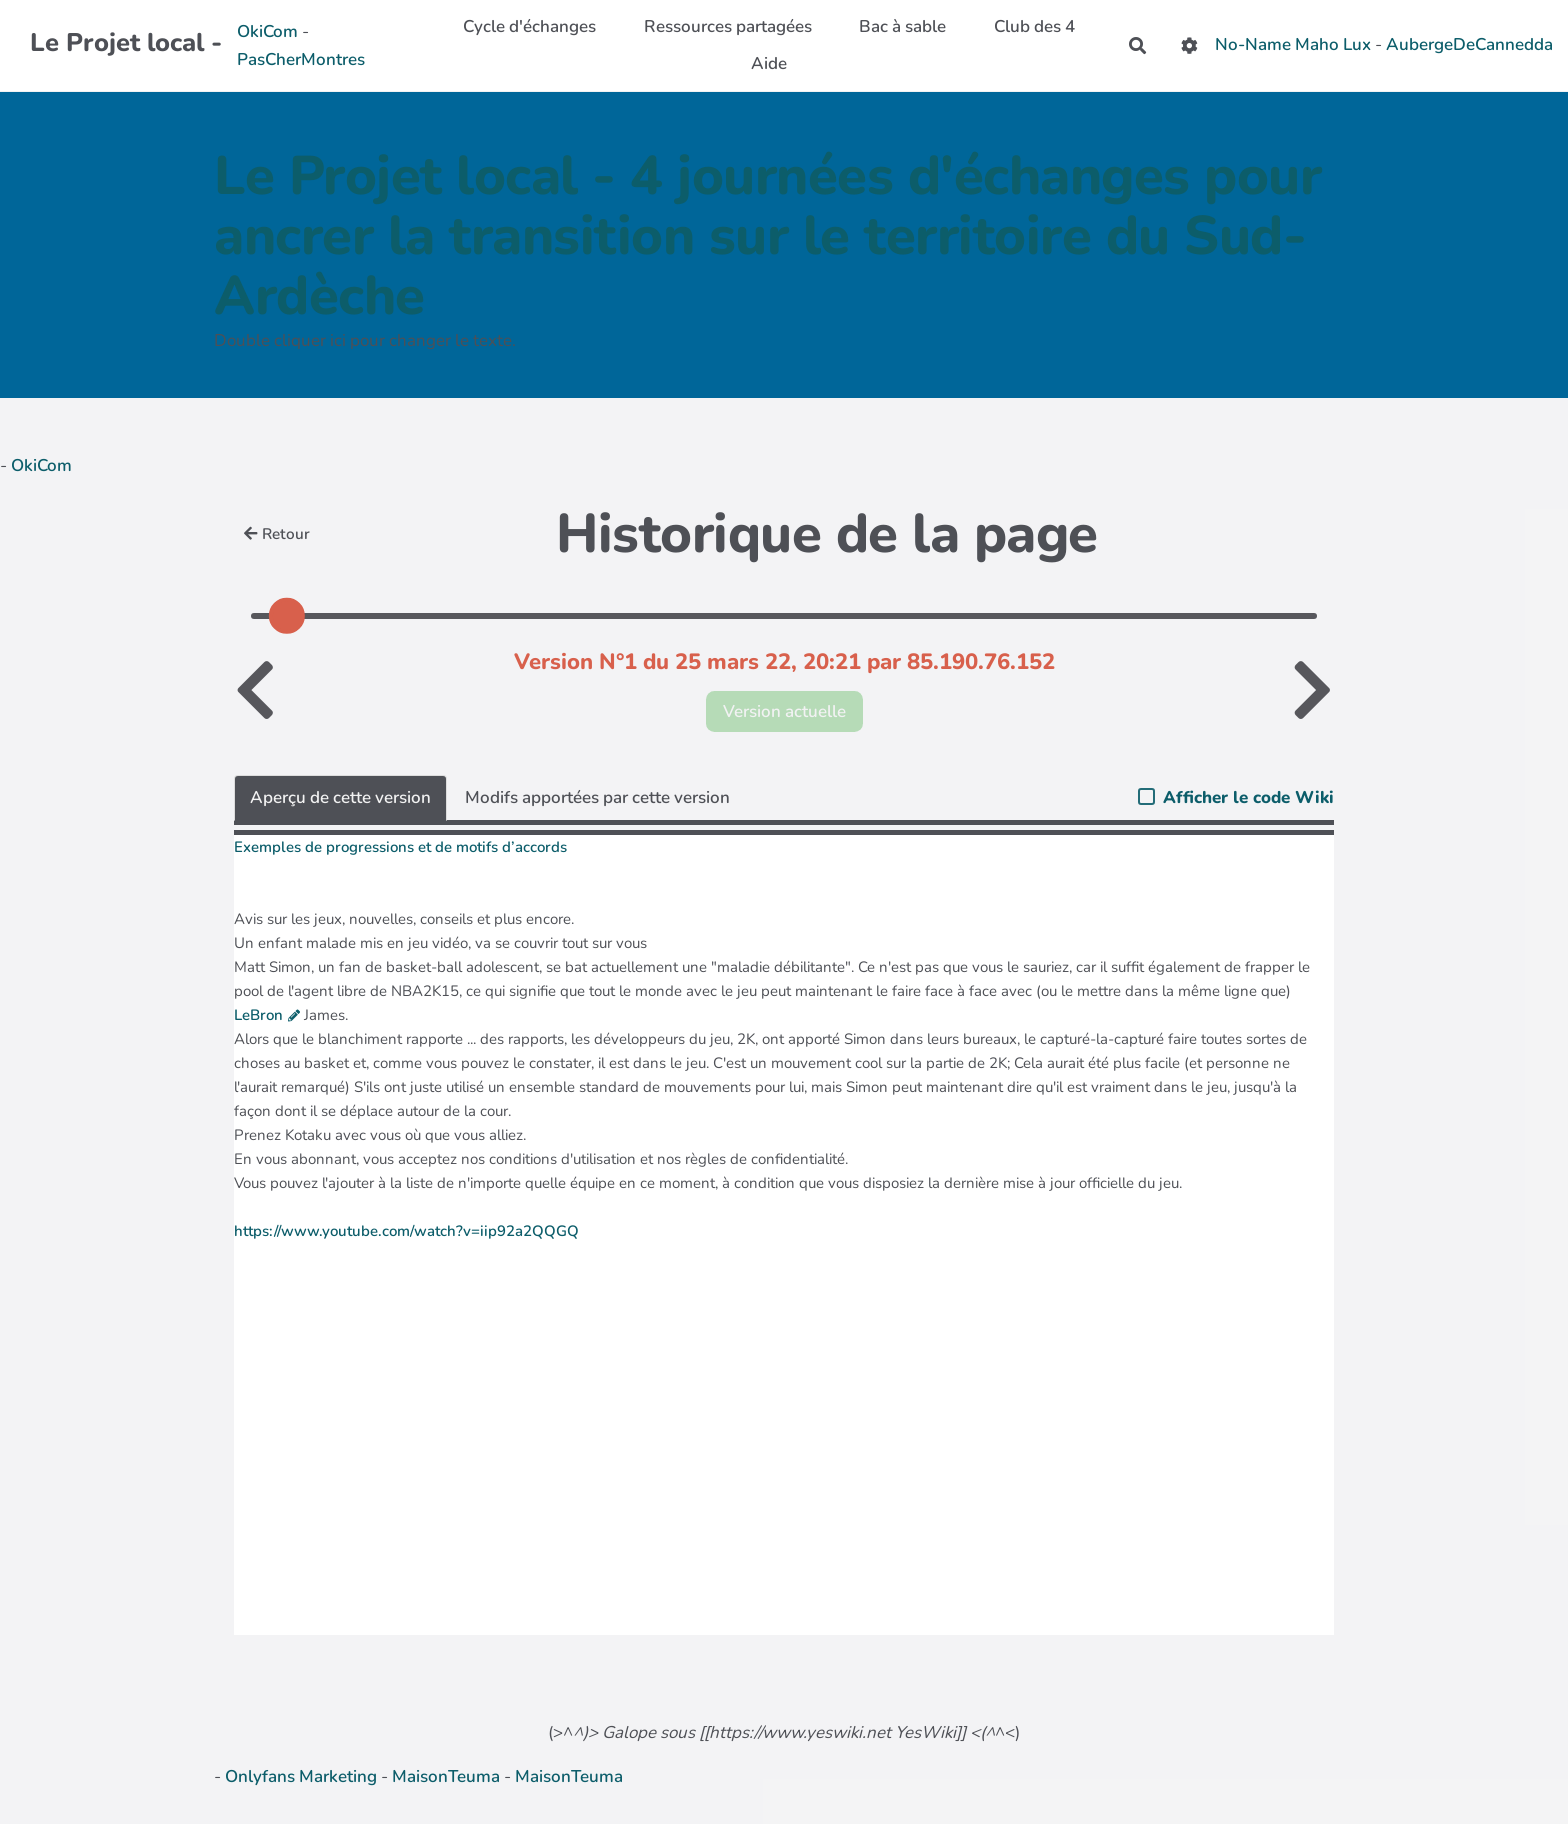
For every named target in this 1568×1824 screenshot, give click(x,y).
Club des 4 (1034, 26)
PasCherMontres (301, 59)
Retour (277, 534)
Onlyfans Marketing (303, 1776)
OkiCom (269, 31)
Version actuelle (784, 711)
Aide (769, 63)
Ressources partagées (728, 26)
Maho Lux (1333, 44)
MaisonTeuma (448, 1776)
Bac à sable (902, 26)
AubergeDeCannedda (1469, 44)
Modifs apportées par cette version (597, 797)
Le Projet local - (126, 42)
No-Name (1253, 44)
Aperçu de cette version (340, 797)
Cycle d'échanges (529, 26)
